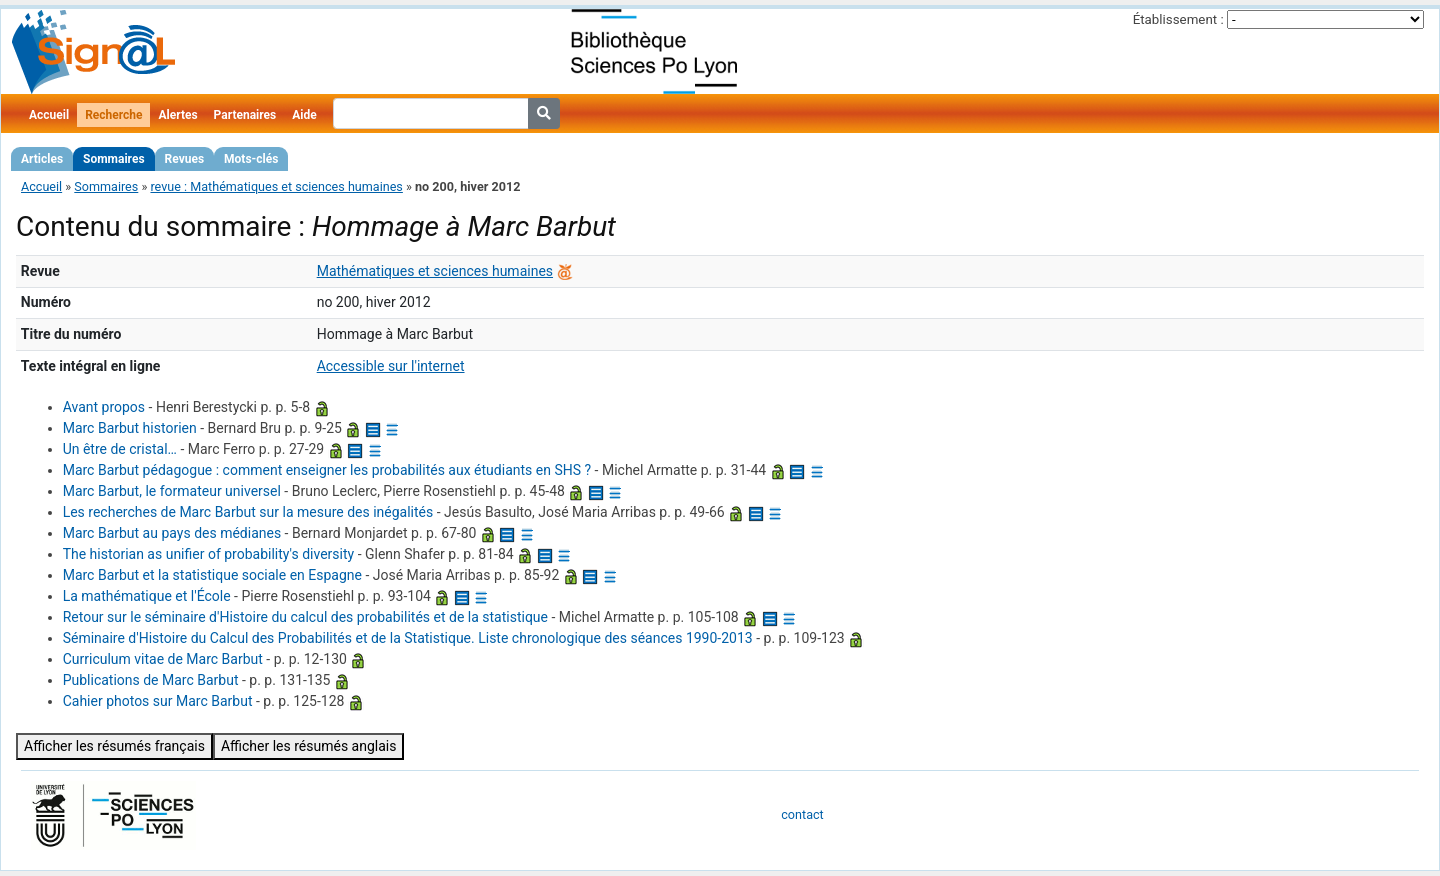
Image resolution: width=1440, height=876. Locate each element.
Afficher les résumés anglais (309, 746)
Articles (42, 159)
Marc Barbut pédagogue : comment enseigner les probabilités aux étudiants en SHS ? (327, 470)
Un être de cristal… (120, 449)
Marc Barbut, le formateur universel (172, 491)
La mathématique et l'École (147, 596)
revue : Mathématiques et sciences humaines (276, 186)
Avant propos (104, 407)
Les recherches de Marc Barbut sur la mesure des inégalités (248, 512)
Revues (185, 159)
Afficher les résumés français (114, 746)
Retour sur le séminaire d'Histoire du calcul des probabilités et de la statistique (305, 617)
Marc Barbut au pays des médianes (172, 533)
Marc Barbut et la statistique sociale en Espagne (212, 575)
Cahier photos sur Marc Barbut (158, 701)
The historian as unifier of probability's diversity (209, 554)
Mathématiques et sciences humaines (435, 271)
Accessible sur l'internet (391, 366)
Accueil (49, 115)
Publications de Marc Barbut (151, 680)
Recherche (113, 115)
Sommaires (113, 159)
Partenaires (245, 115)
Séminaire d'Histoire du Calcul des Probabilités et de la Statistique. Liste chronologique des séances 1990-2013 (408, 638)
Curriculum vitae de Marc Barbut (163, 659)
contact (802, 814)
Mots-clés (251, 159)
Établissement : (1178, 19)
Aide (304, 115)
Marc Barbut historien (130, 428)
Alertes (177, 115)
